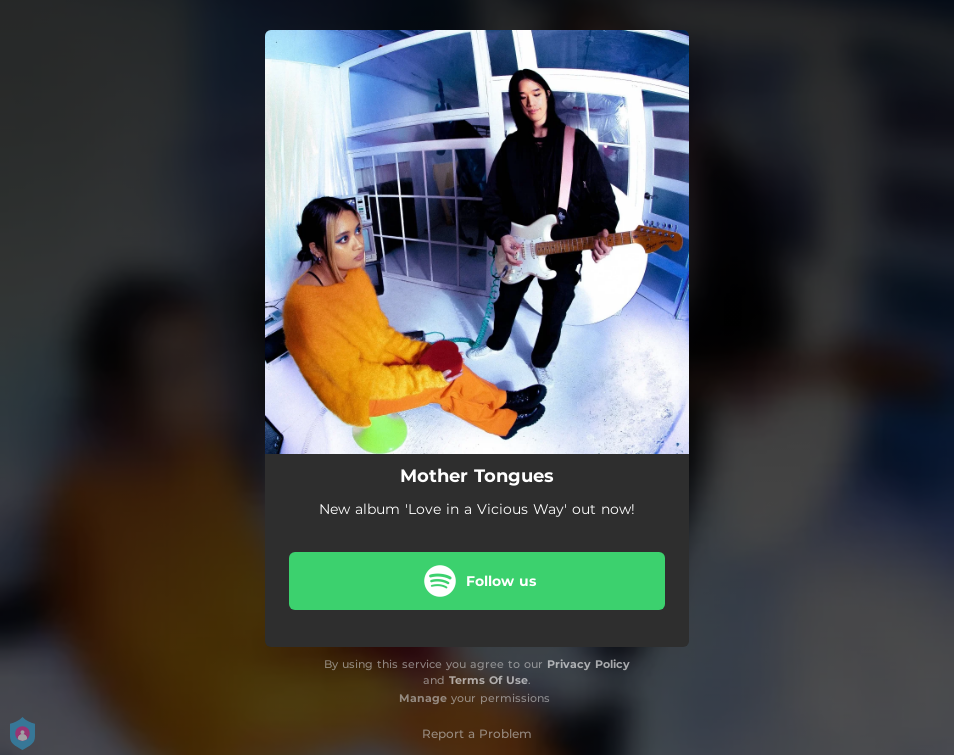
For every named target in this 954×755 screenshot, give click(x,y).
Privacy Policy (588, 664)
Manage (423, 698)
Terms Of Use (488, 680)
